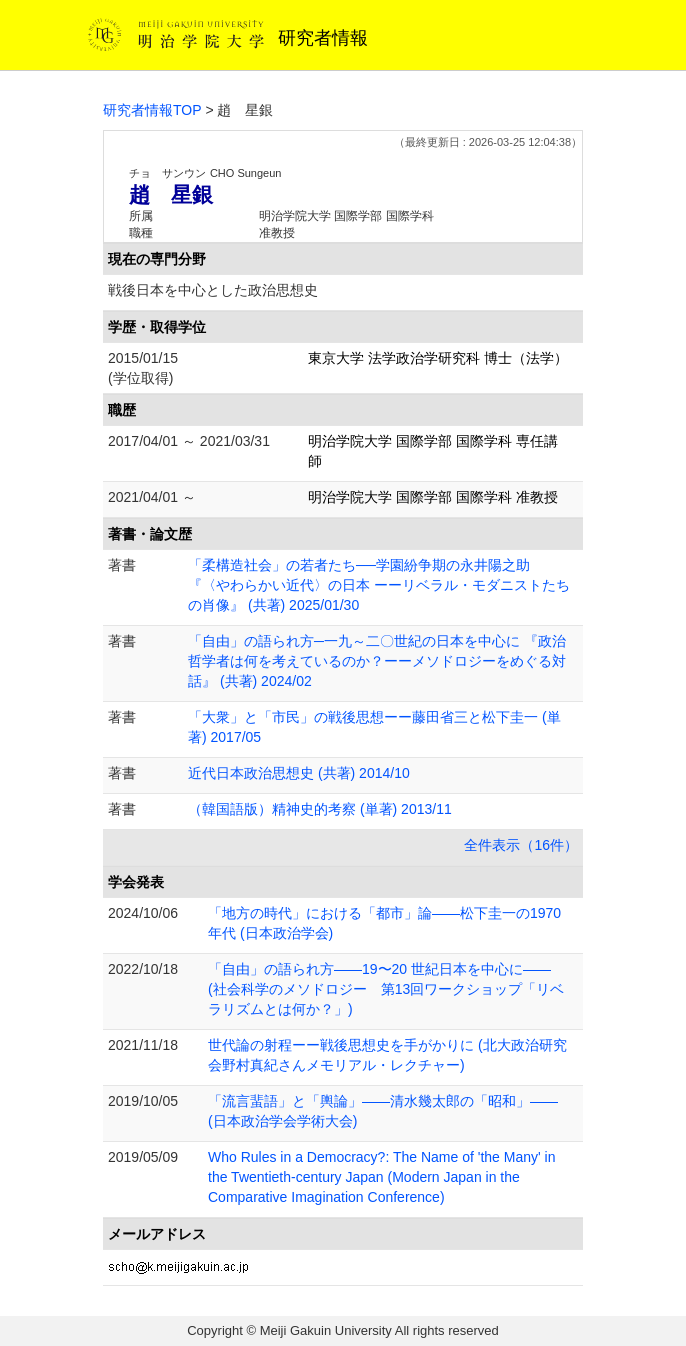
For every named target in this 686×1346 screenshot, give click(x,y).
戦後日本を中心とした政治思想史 (213, 290)
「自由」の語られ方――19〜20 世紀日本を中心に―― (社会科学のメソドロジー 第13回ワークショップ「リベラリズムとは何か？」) (386, 989)
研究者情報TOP (152, 110)
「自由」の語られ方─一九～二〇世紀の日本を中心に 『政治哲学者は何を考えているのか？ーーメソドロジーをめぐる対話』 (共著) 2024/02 (377, 661)
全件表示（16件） (521, 845)
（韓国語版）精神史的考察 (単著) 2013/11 (320, 809)
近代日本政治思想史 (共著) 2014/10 (299, 773)
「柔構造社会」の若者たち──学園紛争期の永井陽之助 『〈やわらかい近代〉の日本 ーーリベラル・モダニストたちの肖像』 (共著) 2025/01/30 (379, 585)
